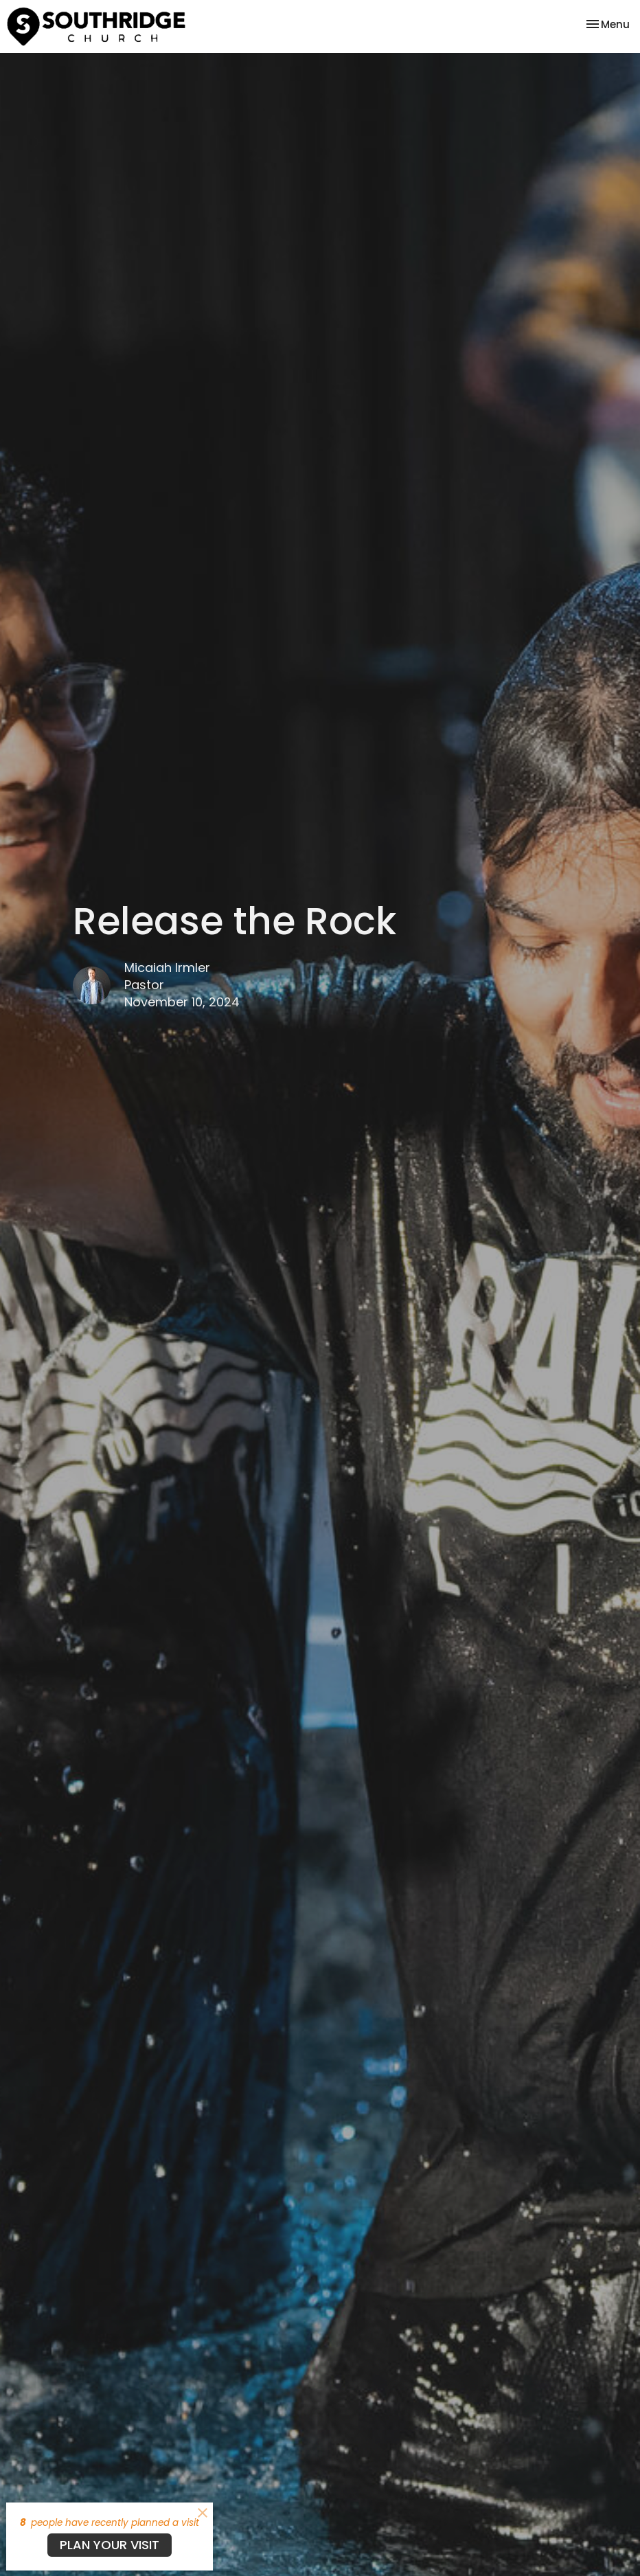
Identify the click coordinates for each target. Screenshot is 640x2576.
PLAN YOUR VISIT (109, 2544)
